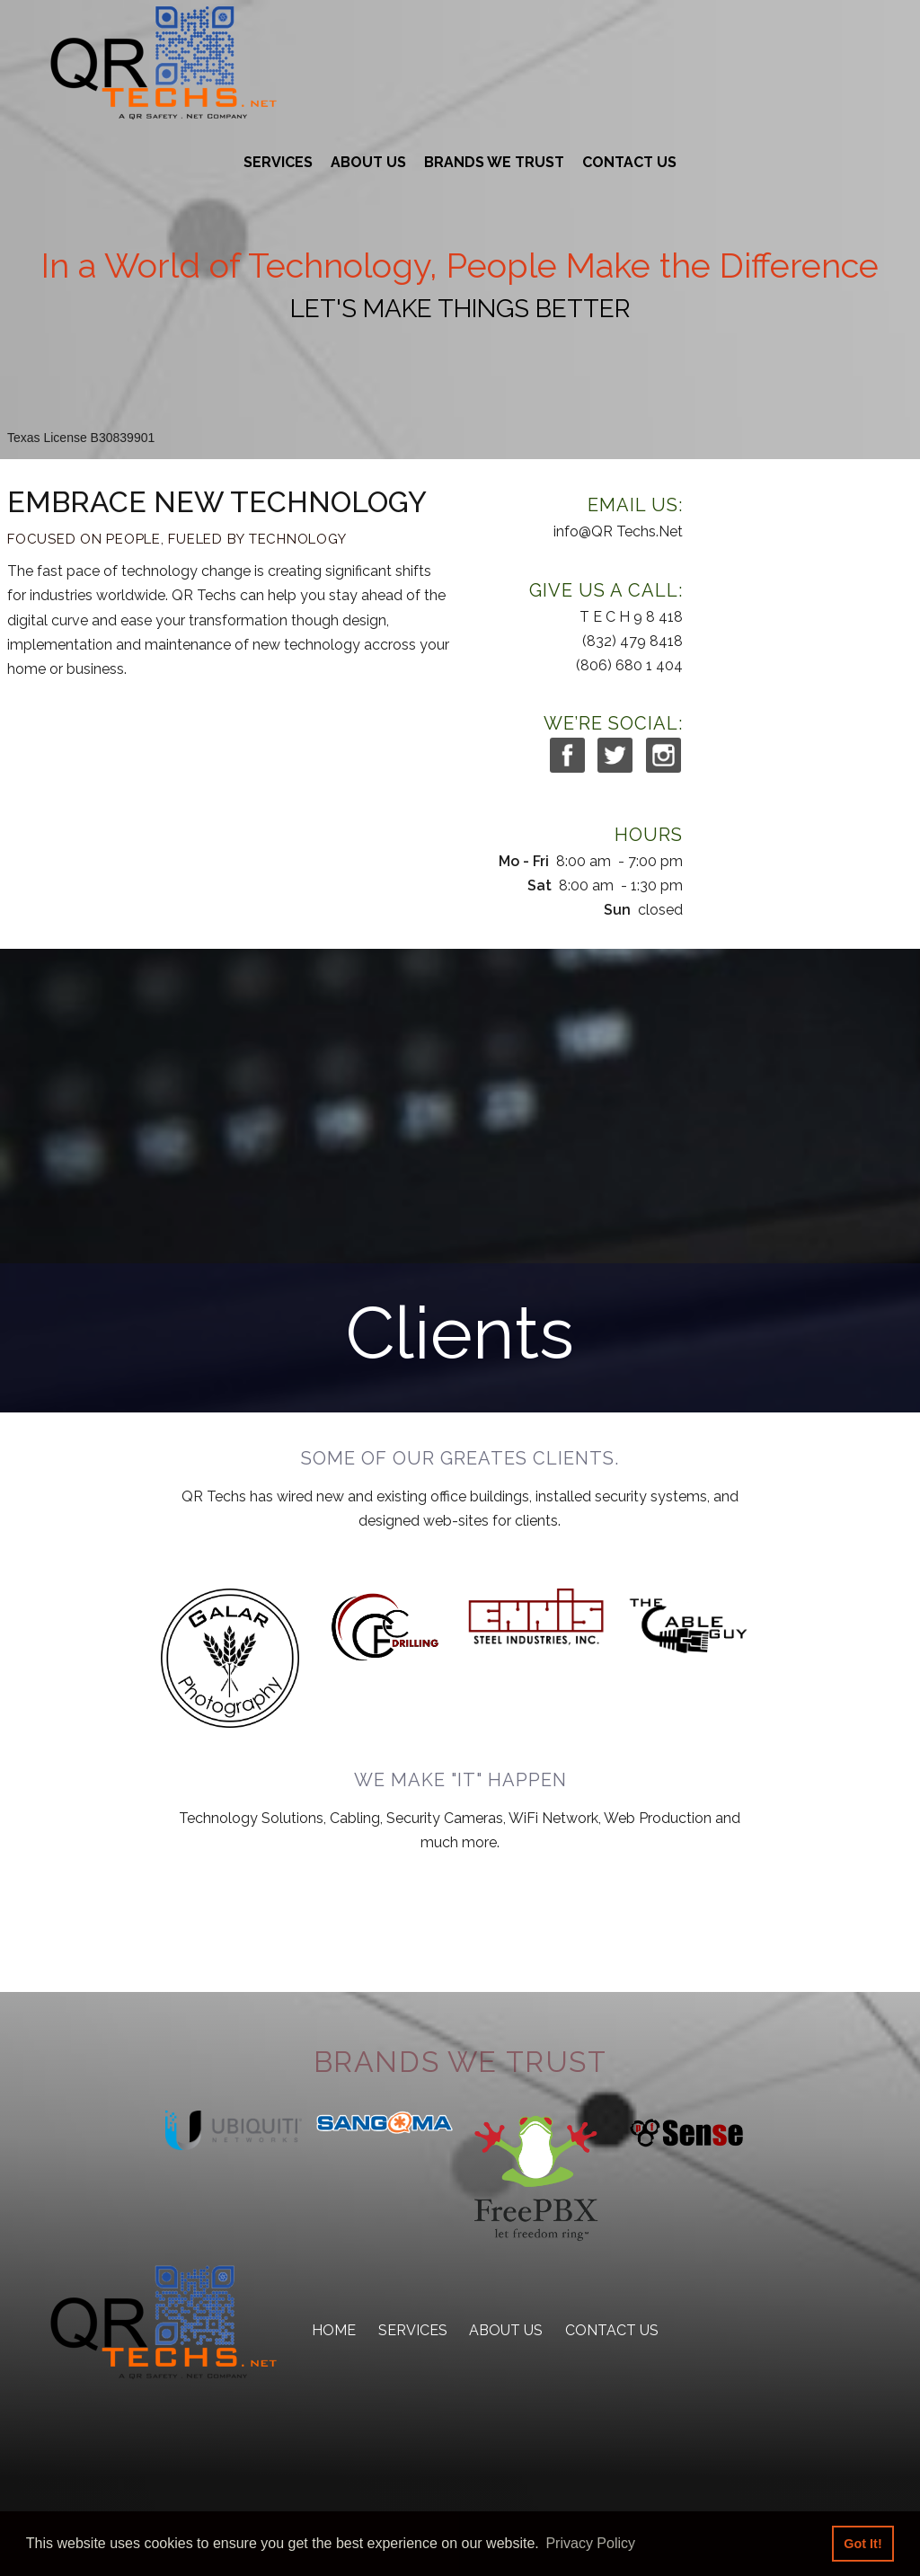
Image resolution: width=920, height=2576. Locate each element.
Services (278, 162)
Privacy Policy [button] (590, 2543)
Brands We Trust (494, 162)
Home (334, 2330)
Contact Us (629, 162)
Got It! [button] (862, 2543)
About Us (368, 162)
